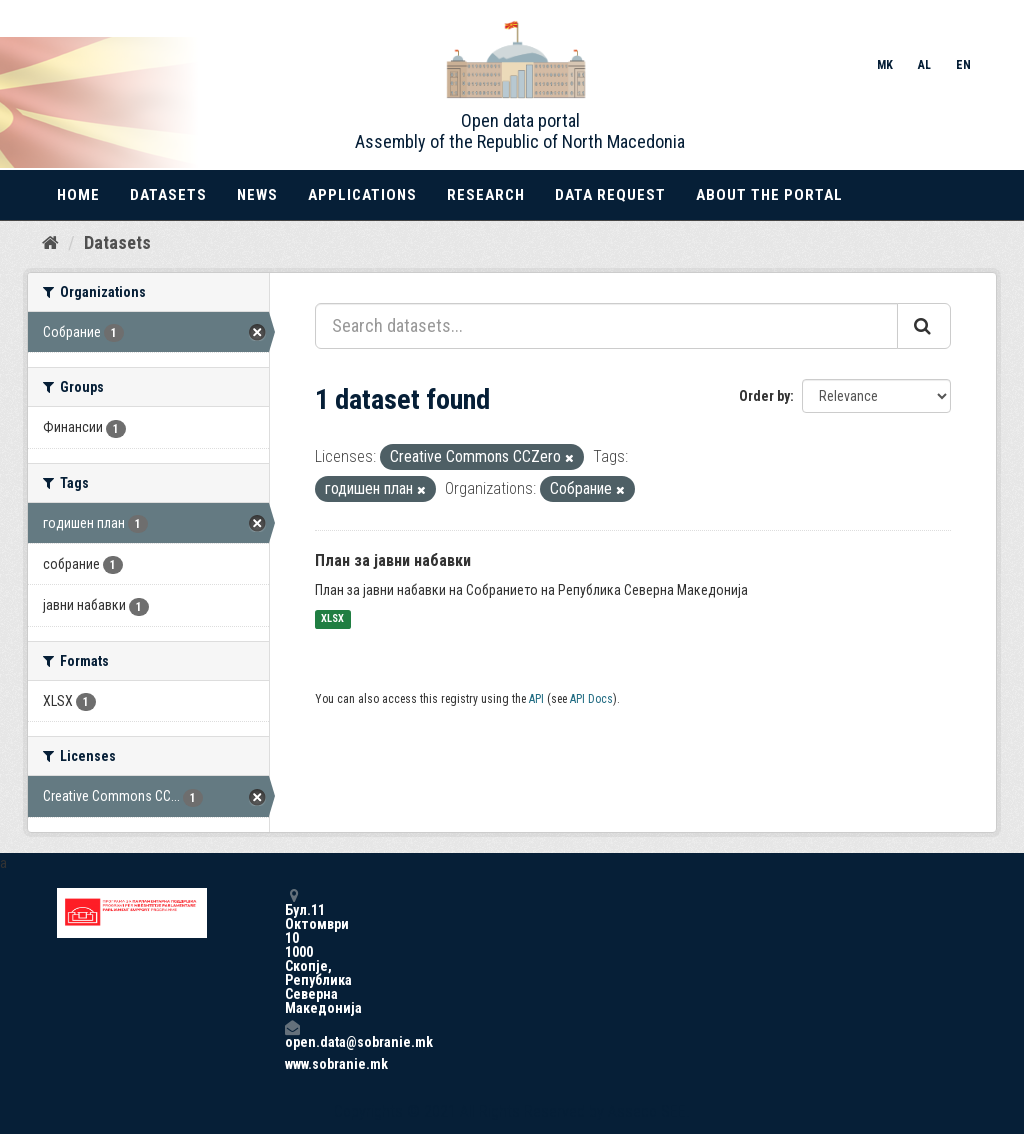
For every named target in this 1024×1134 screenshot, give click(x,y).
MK (885, 65)
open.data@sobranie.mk (292, 1034)
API (536, 699)
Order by (764, 396)
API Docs (591, 699)
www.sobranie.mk (292, 1064)
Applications (362, 195)
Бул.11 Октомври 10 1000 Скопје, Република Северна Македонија (292, 951)
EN (963, 65)
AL (924, 65)
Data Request (610, 195)
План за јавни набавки (393, 560)
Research (486, 195)
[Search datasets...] (606, 326)
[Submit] (924, 326)
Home (78, 195)
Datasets (168, 195)
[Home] (50, 243)
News (257, 195)
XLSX (332, 619)
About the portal (769, 195)
